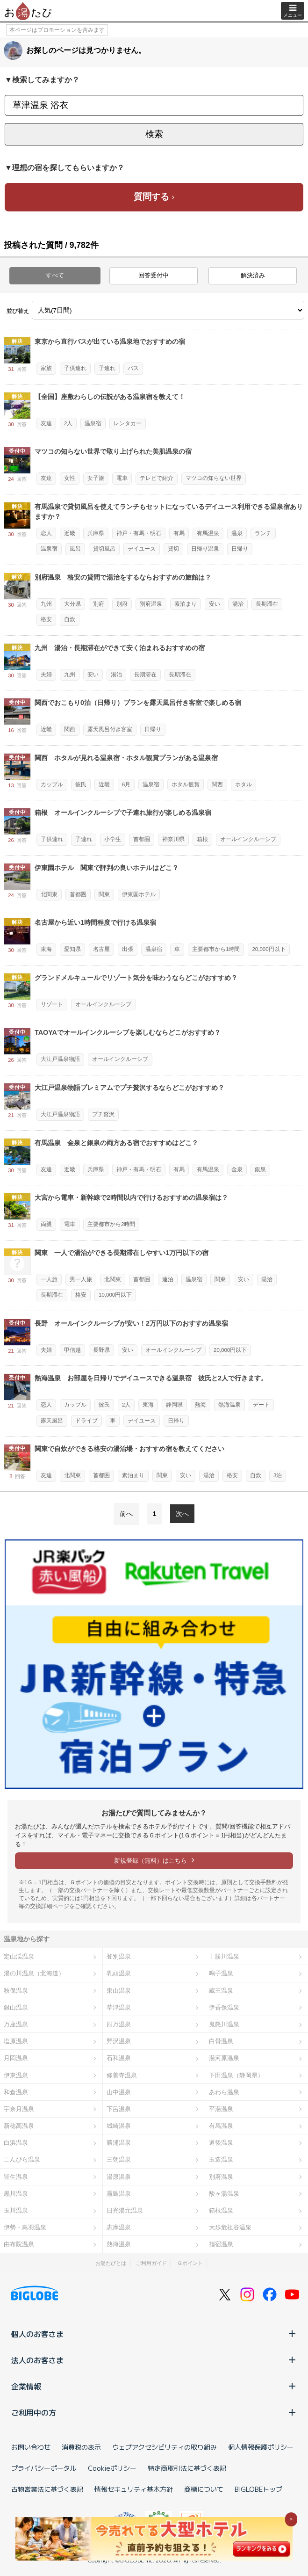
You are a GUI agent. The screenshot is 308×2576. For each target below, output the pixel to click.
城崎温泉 (119, 2125)
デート (261, 1405)
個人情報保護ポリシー (261, 2447)
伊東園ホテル (139, 894)
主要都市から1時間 (216, 949)
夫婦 (46, 674)
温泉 (237, 533)
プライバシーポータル (44, 2468)
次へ (182, 1513)
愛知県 (72, 949)
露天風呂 (52, 1420)
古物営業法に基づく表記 (47, 2489)
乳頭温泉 (119, 1973)
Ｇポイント (190, 2263)
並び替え (18, 311)
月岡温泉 (16, 2057)
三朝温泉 (119, 2159)
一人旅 (49, 1279)
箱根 (202, 839)
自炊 (69, 619)
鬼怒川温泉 (224, 2024)
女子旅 (95, 478)
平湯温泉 (221, 2108)
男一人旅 (81, 1279)
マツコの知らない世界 (214, 478)
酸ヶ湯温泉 (224, 2193)
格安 (46, 619)
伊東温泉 (16, 2075)
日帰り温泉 (205, 548)
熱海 (200, 1405)
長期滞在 (267, 604)
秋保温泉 (16, 1990)
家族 (46, 368)
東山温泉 (119, 1990)
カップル (52, 784)
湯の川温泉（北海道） (34, 1973)
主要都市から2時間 (111, 1224)
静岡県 (174, 1405)
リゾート (52, 1004)
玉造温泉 (221, 2159)
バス (133, 368)
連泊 (167, 1279)
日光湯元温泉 (125, 2210)
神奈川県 (173, 839)
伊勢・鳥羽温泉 (25, 2227)
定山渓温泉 (19, 1956)
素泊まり (185, 604)
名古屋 (101, 949)
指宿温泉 (221, 2244)
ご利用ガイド (151, 2263)
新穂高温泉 (19, 2125)
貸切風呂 (104, 548)
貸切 (173, 548)
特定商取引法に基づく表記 (187, 2468)
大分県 (72, 604)
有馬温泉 (208, 533)
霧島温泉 (119, 2193)
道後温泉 (221, 2142)
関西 (69, 729)
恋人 (46, 533)
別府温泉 (151, 604)
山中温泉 (119, 2092)
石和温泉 (119, 2057)
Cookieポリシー (112, 2468)
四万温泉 (119, 2024)
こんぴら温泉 (22, 2159)
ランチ (263, 533)
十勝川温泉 (224, 1956)
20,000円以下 (268, 949)
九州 (46, 604)
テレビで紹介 (156, 478)
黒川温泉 (16, 2193)
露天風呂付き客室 (109, 729)
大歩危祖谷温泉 (230, 2227)
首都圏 (141, 839)
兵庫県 (95, 533)
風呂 (75, 548)
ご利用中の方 (154, 2412)
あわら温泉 (224, 2092)
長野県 (101, 1350)
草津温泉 (119, 2007)
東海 (46, 949)
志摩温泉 (119, 2227)
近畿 (69, 533)
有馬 (179, 533)
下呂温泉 (119, 2108)
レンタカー (128, 423)
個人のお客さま (154, 2333)
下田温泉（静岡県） (236, 2075)
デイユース (142, 548)
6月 (126, 784)
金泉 (237, 1169)
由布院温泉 (19, 2244)
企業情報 (154, 2386)
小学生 (112, 839)
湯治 (238, 604)
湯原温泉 (119, 2176)
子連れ (107, 368)
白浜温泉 (16, 2142)
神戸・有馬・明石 (138, 533)
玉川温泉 (16, 2210)
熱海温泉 (229, 1405)
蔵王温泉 (221, 1990)
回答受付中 (153, 275)
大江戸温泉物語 (60, 1059)
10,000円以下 (115, 1295)
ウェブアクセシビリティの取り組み (164, 2447)
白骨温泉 (221, 2041)
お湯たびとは (110, 2263)
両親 (46, 1224)
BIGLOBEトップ (258, 2489)
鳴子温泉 (221, 1973)
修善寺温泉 (122, 2075)
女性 (69, 478)
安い (214, 604)
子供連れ (75, 368)
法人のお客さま (154, 2360)
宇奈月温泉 (19, 2108)
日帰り (239, 548)
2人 (68, 423)
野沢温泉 (119, 2041)
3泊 (277, 1475)
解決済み (253, 275)
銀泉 (260, 1169)
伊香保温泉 (224, 2007)
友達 (46, 423)
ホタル (243, 784)
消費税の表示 (81, 2447)
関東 (104, 894)
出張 (127, 949)
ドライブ (86, 1420)
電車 (122, 478)
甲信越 (72, 1350)
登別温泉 (119, 1956)
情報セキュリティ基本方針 (133, 2489)
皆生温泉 (16, 2176)
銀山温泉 (16, 2007)
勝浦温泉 (119, 2142)
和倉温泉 (16, 2092)
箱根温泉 (221, 2210)
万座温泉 (16, 2024)
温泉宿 (93, 423)
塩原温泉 (16, 2041)
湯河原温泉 (224, 2057)
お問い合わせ (30, 2447)
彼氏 (80, 784)
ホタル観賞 (186, 784)
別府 (98, 604)
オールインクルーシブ (248, 839)
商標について (203, 2489)
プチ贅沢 (103, 1114)
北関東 (49, 894)
